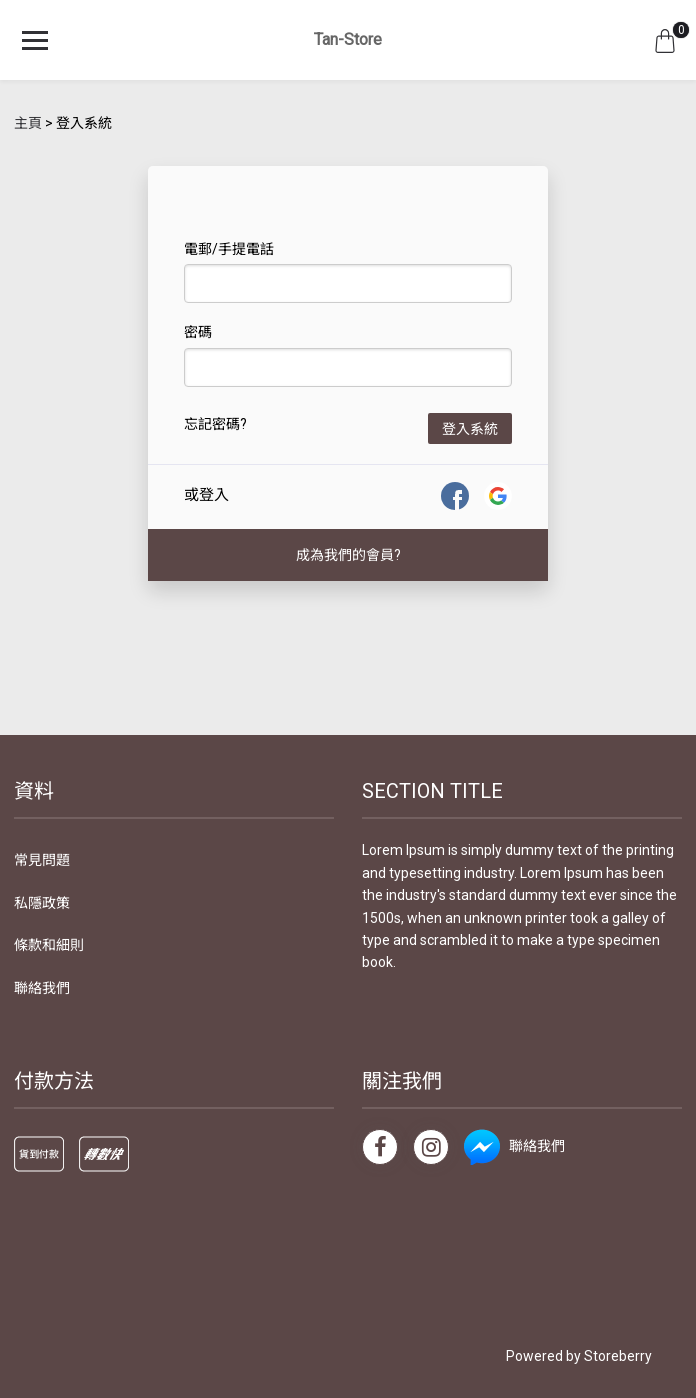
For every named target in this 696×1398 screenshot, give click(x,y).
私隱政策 (42, 903)
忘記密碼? (215, 424)
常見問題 (42, 860)
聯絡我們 (42, 988)
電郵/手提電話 (229, 249)
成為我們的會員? (348, 555)
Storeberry (618, 1356)
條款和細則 (49, 945)
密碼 (198, 332)
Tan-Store (348, 39)
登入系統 (470, 429)
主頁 (28, 123)
